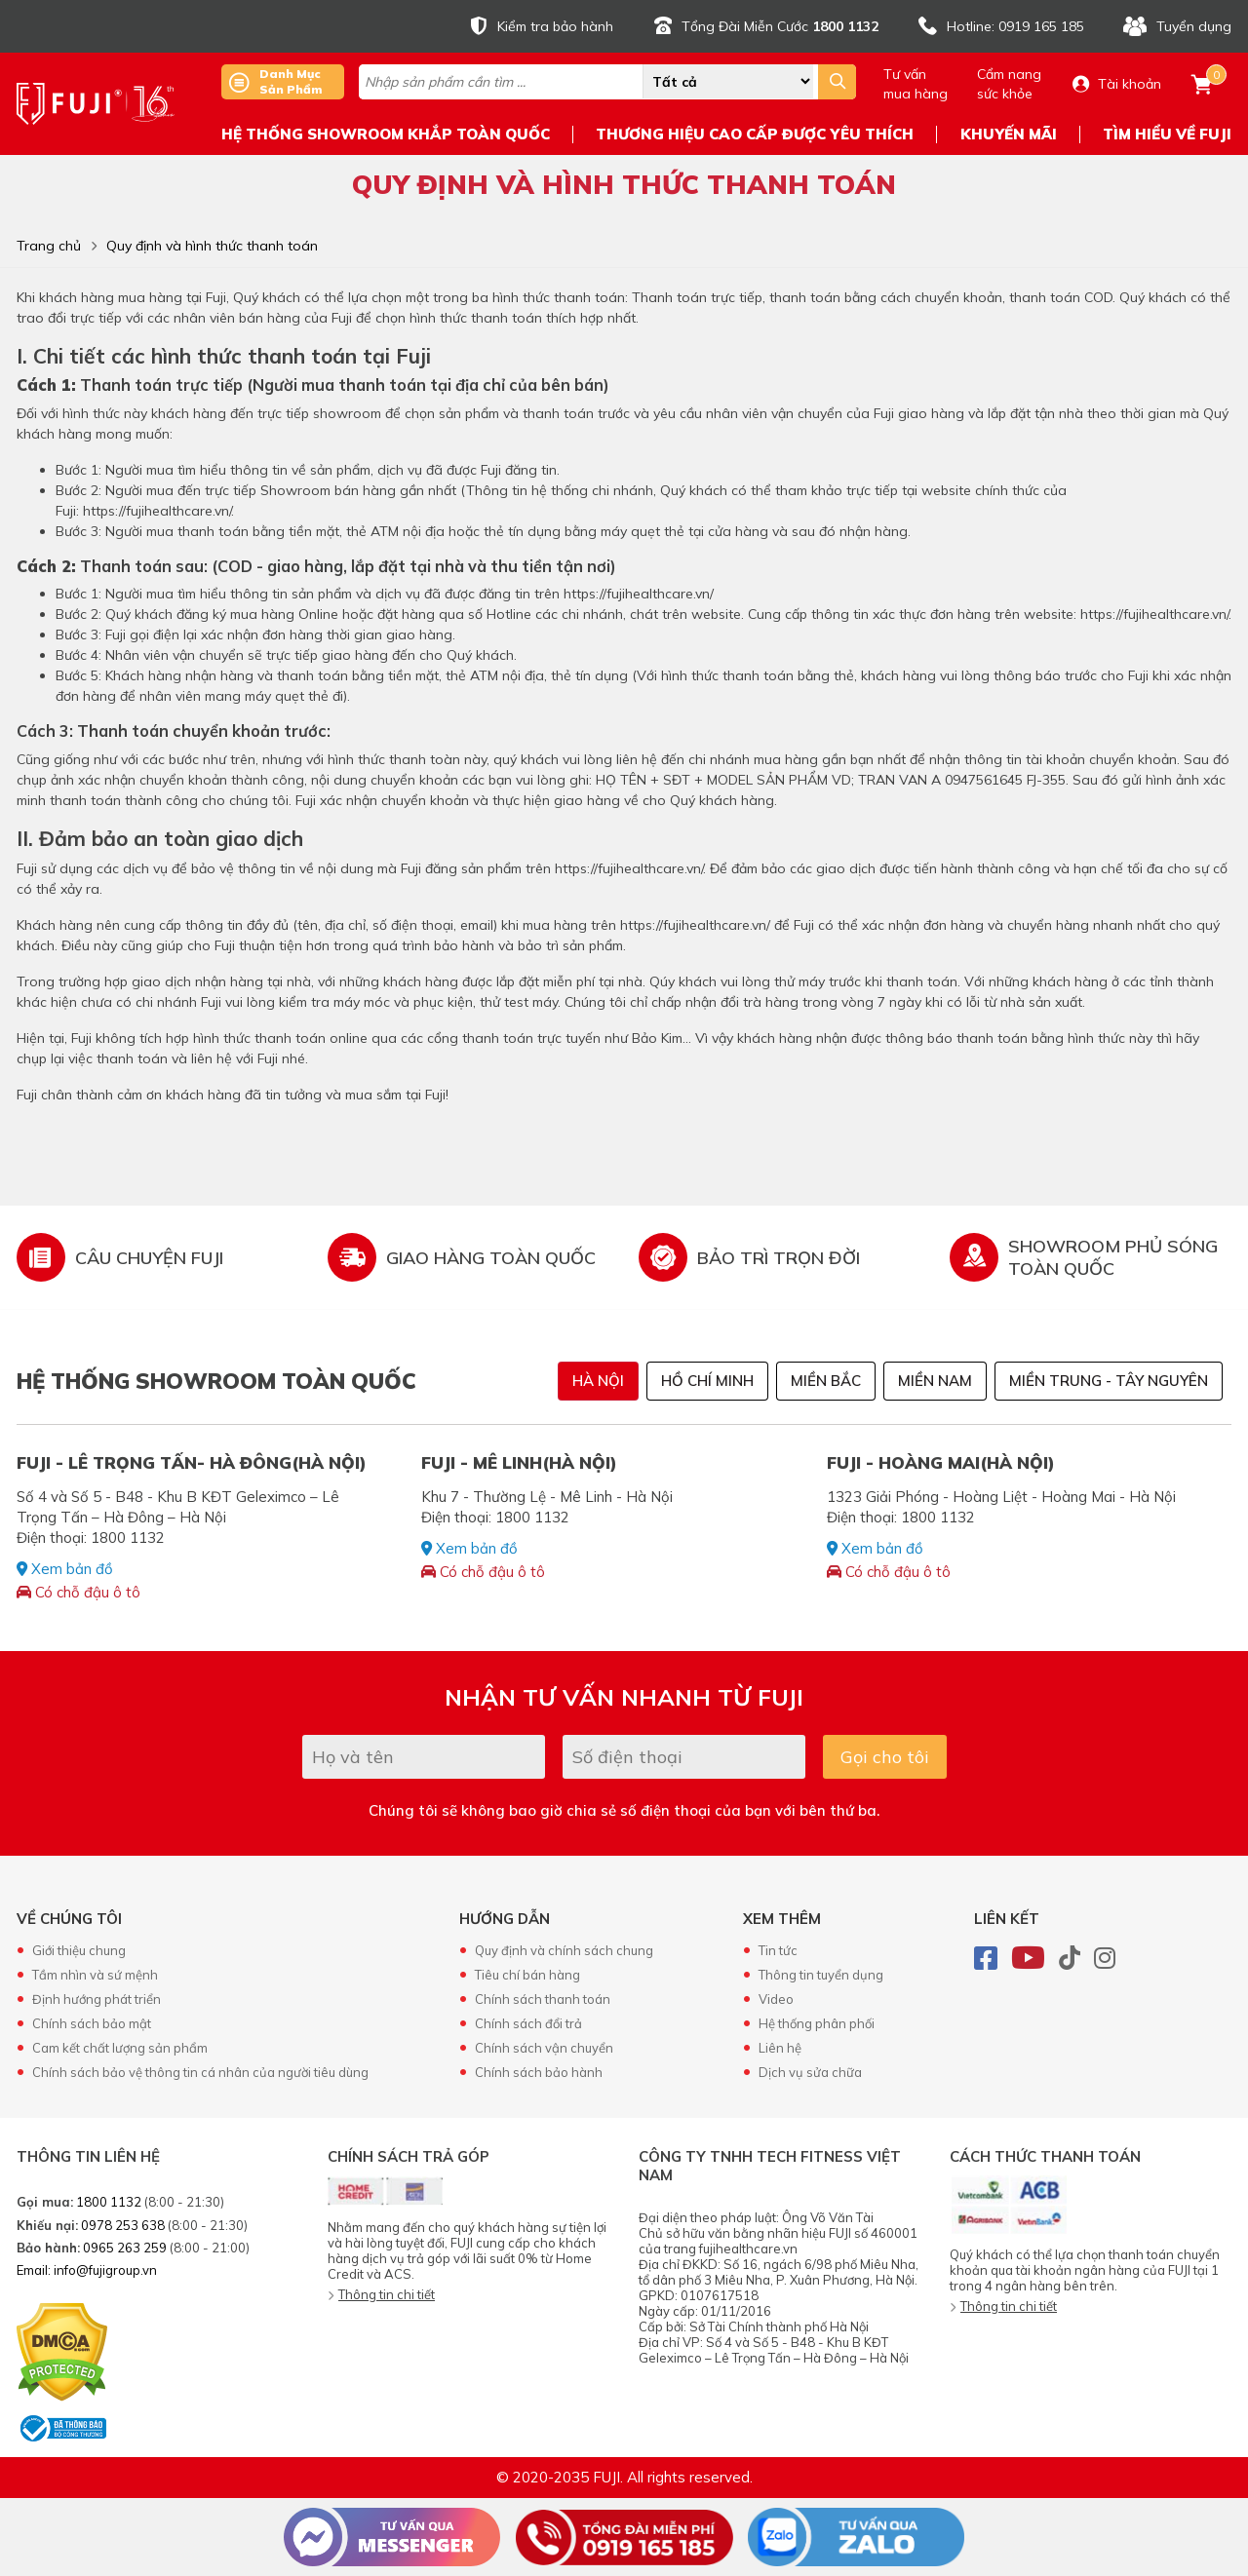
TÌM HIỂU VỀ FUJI (1167, 134)
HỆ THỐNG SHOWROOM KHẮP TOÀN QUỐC (385, 134)
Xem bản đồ (65, 1568)
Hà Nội (598, 1380)
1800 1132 (108, 2202)
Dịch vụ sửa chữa (810, 2072)
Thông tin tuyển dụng (821, 1974)
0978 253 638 (123, 2225)
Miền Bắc (826, 1380)
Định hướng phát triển (96, 1999)
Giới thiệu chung (79, 1950)
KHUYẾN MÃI (1008, 134)
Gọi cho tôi (884, 1757)
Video (776, 1999)
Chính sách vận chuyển (544, 2048)
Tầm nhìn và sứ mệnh (95, 1974)
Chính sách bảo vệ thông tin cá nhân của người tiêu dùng (200, 2072)
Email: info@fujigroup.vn (87, 2270)
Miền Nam (935, 1380)
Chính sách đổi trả (528, 2023)
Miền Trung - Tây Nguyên (1108, 1380)
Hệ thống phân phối (817, 2023)
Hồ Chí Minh (707, 1380)
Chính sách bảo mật (91, 2023)
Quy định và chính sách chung (564, 1950)
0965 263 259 (125, 2247)
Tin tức (778, 1950)
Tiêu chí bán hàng (527, 1974)
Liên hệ (780, 2048)
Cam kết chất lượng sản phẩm (120, 2048)
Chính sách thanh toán (542, 1999)
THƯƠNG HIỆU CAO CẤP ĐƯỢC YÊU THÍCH (755, 134)
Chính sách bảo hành (539, 2072)
